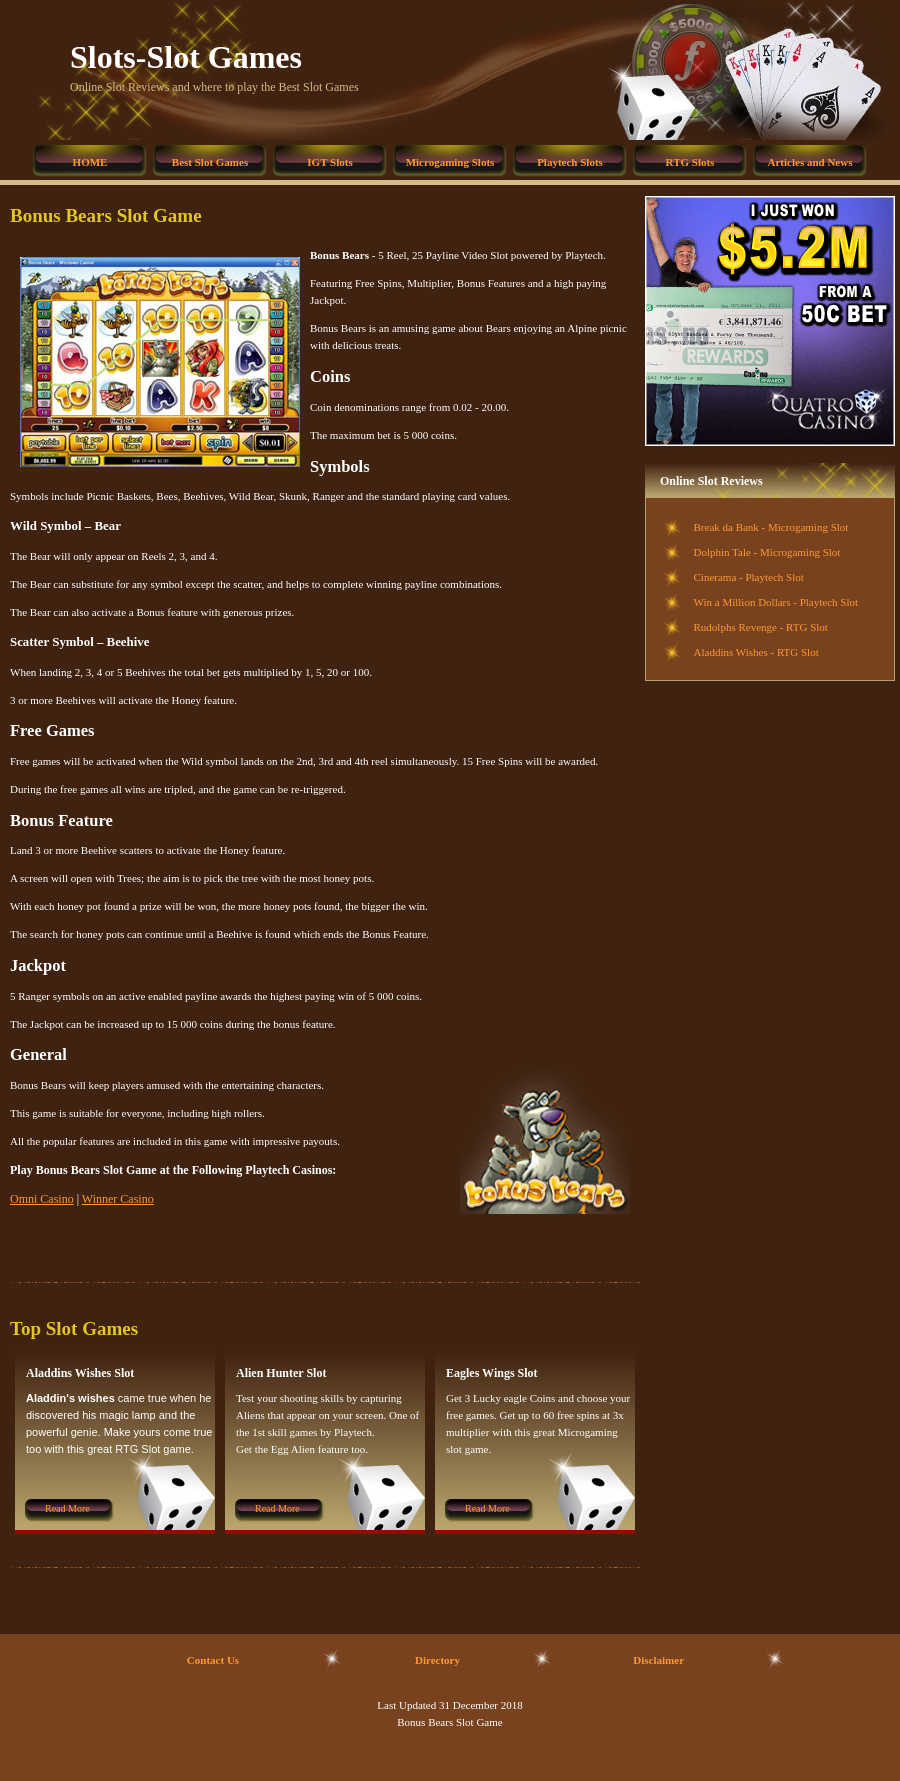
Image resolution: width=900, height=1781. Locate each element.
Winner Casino (118, 1199)
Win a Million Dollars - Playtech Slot (776, 602)
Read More (67, 1508)
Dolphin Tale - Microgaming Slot (767, 552)
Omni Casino (42, 1199)
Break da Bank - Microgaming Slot (771, 527)
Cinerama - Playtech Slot (749, 577)
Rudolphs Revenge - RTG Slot (761, 627)
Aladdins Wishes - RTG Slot (756, 652)
